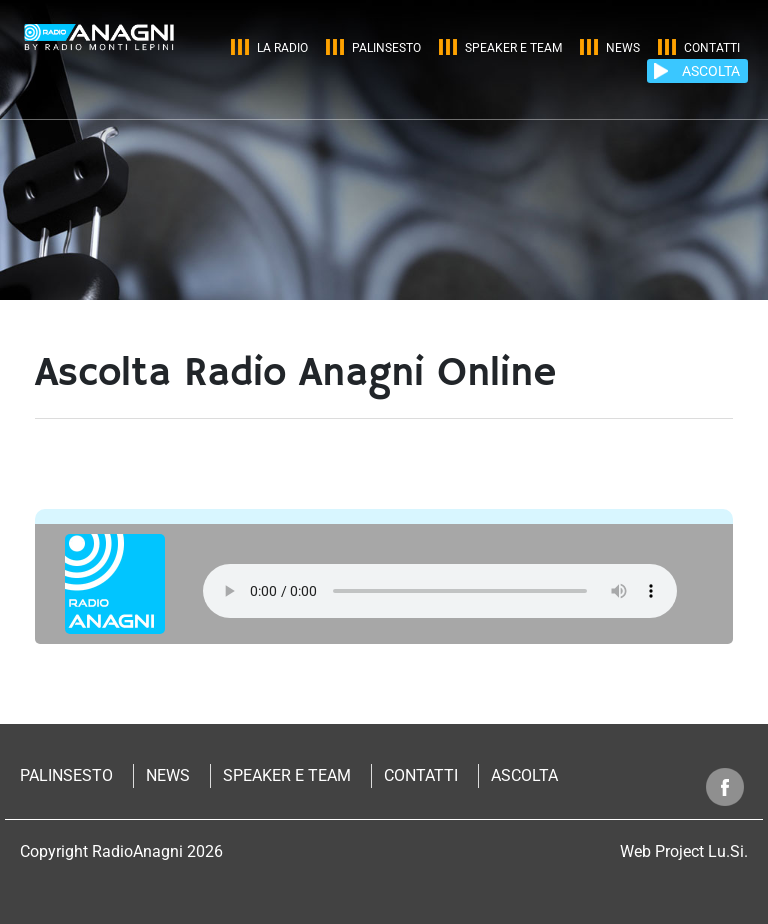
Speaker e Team (513, 48)
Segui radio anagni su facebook (725, 786)
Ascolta (524, 775)
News (623, 48)
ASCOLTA (711, 71)
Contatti (712, 48)
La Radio (282, 48)
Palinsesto (386, 48)
